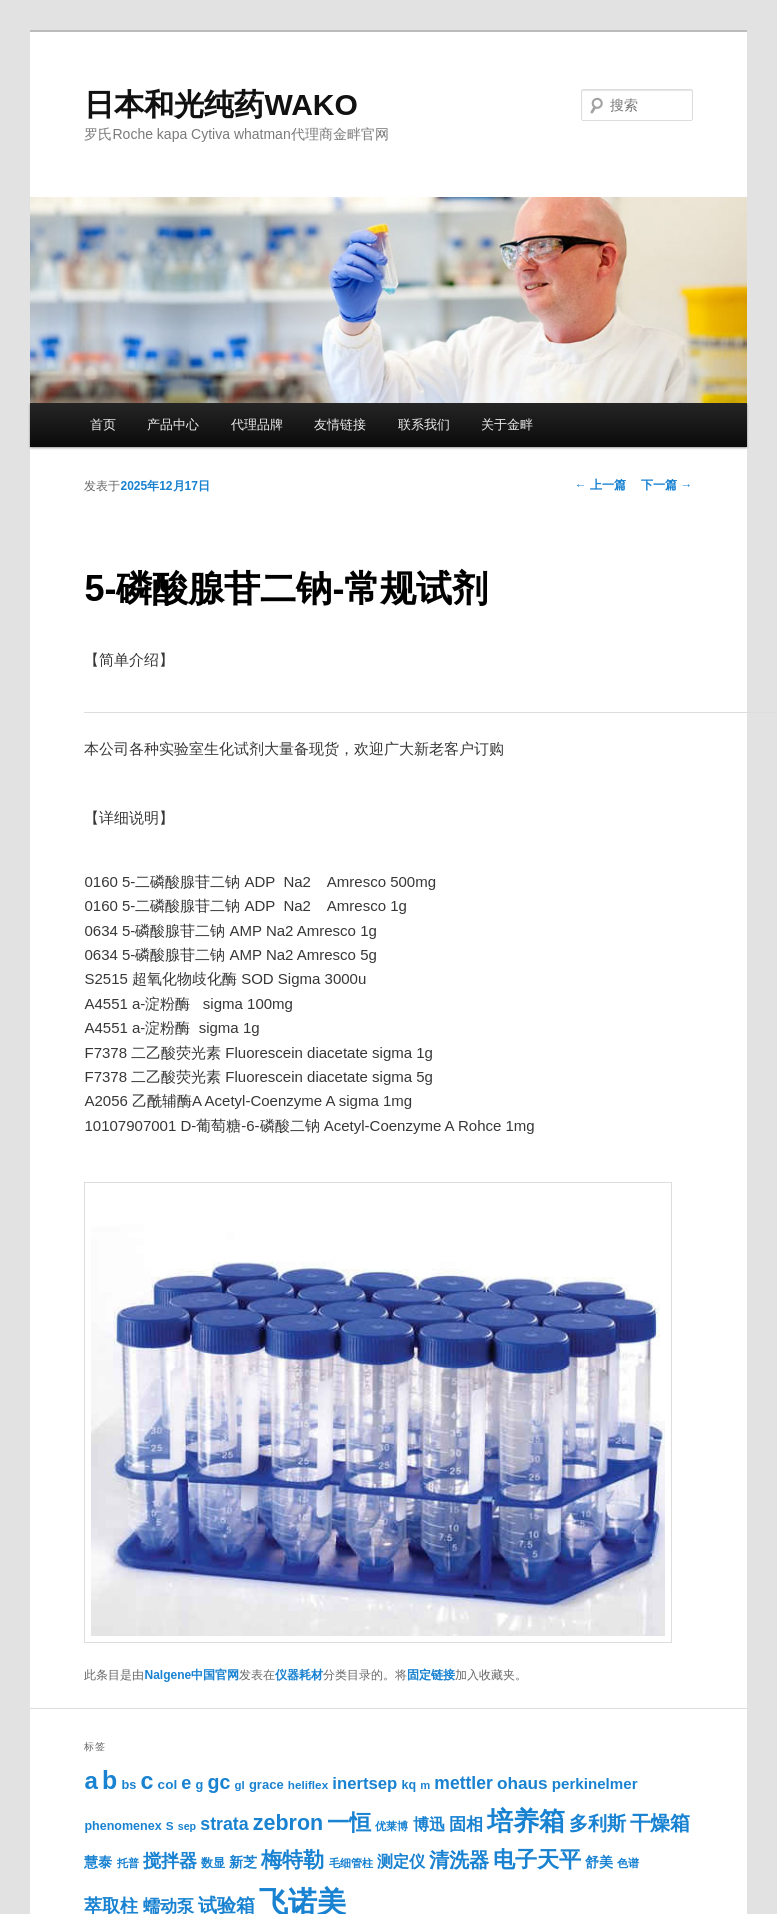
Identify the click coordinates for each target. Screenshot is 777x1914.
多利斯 (597, 1823)
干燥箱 (660, 1823)
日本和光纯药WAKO (220, 104)
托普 (128, 1863)
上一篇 (600, 485)
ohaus (522, 1783)
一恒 (349, 1822)
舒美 (599, 1862)
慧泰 (98, 1862)
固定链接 (431, 1675)
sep (187, 1826)
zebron (288, 1823)
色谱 (628, 1863)
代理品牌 (257, 424)
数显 (213, 1863)
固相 (466, 1824)
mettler (463, 1783)
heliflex (308, 1784)
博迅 (429, 1824)
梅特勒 (292, 1859)
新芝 (243, 1862)
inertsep (364, 1783)
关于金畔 (507, 424)
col (168, 1784)
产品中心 (173, 424)
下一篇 (666, 485)
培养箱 (526, 1821)
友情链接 (340, 424)
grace (266, 1784)
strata (224, 1824)
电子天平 (537, 1859)
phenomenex (122, 1826)
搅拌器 (170, 1861)
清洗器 (459, 1860)
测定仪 (401, 1861)
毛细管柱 (351, 1863)
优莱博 (391, 1826)
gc (219, 1782)
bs (128, 1784)
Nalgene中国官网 (191, 1675)
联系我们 (424, 424)
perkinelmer (595, 1783)
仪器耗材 (299, 1675)
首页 (103, 424)
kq (408, 1785)
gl (240, 1785)
